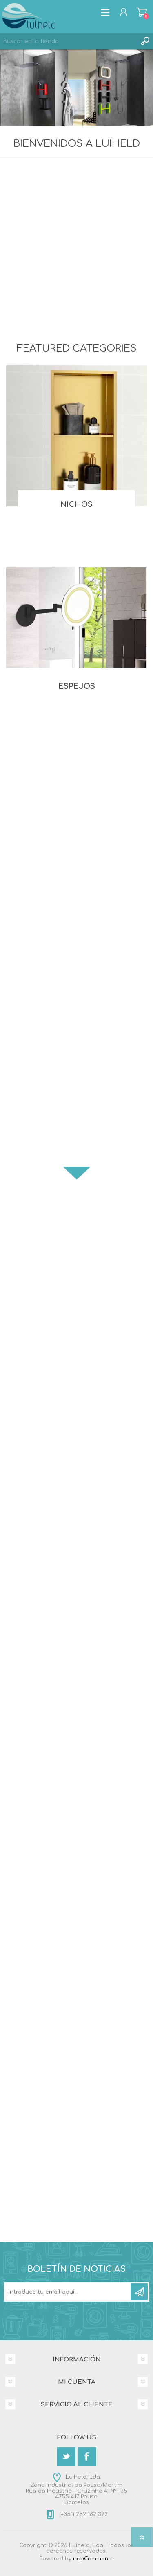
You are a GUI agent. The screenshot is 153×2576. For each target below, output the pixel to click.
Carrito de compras (142, 12)
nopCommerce (93, 2559)
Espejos (76, 686)
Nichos (76, 504)
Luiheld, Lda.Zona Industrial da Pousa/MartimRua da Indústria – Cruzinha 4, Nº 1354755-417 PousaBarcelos (76, 2489)
